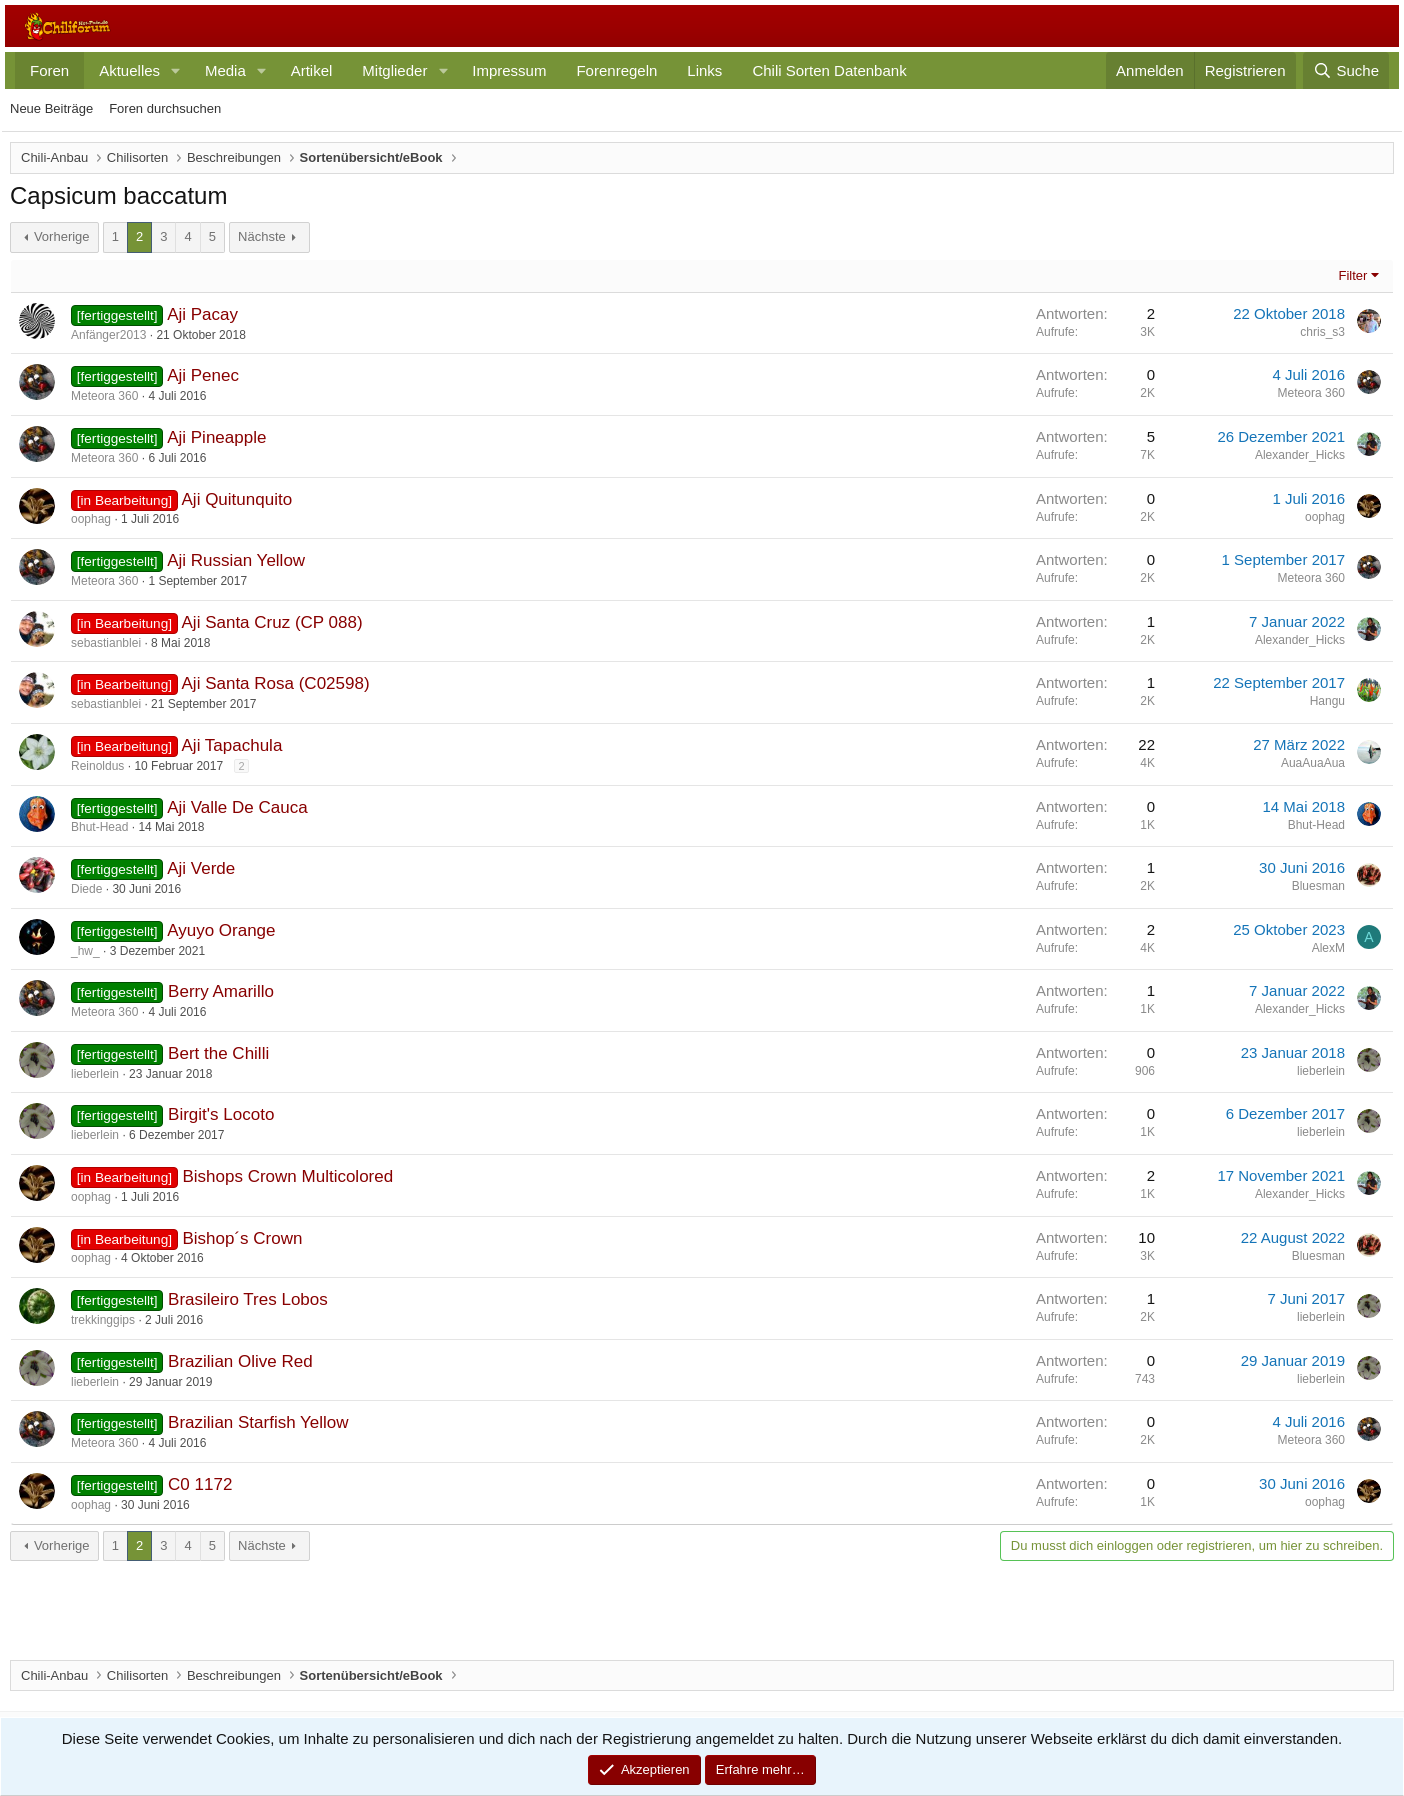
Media (225, 70)
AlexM (1328, 948)
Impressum (509, 70)
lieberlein (95, 1074)
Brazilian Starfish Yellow (258, 1422)
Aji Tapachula (232, 745)
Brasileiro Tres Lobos (248, 1299)
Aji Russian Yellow (236, 560)
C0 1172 (200, 1484)
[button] (176, 70)
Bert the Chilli (218, 1053)
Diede (86, 889)
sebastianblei (106, 643)
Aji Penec (203, 375)
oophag (91, 519)
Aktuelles (129, 70)
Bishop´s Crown (242, 1238)
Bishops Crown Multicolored (287, 1176)
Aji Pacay (202, 314)
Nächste (262, 236)
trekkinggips (103, 1320)
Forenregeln (616, 70)
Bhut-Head (99, 827)
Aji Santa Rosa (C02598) (276, 683)
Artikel (312, 70)
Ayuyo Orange (221, 930)
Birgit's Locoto (221, 1114)
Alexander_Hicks (1300, 455)
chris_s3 (1322, 332)
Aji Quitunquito (237, 499)
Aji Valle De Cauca (237, 807)
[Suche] (1346, 70)
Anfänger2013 (108, 335)
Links (704, 70)
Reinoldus (97, 766)
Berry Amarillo (221, 991)
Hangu (1327, 701)
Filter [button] (1353, 275)
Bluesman (1318, 886)
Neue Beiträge (51, 108)
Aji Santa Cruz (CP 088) (272, 622)
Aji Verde (201, 868)
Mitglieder (394, 70)
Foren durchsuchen (165, 108)
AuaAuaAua (1313, 763)
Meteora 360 (104, 396)
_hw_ (85, 951)
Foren (49, 70)
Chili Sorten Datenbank (829, 70)
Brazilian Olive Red (240, 1361)
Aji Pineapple (216, 437)
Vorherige (62, 236)
